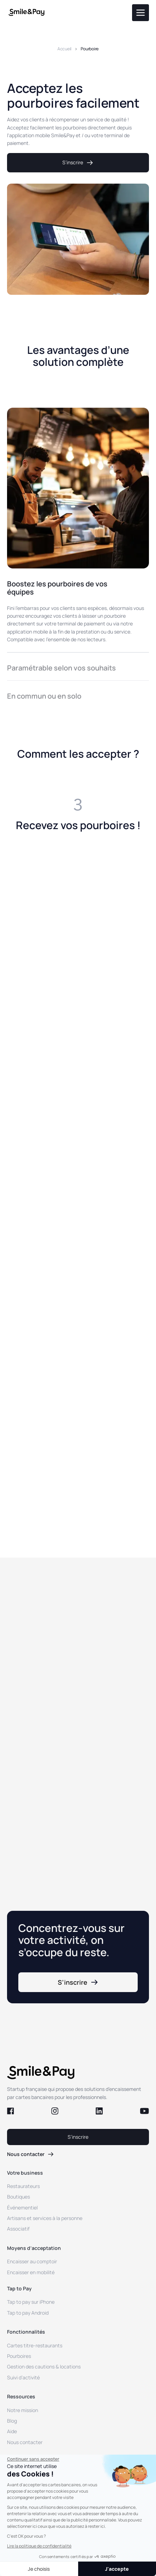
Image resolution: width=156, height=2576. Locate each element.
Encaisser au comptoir (32, 2261)
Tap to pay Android (28, 2312)
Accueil (64, 49)
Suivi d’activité (23, 2377)
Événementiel (22, 2207)
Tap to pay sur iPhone (31, 2301)
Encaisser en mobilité (31, 2272)
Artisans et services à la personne (44, 2218)
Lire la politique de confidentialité (39, 2546)
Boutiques (18, 2196)
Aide (12, 2431)
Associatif (18, 2228)
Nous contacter (25, 2442)
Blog (12, 2420)
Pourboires (19, 2356)
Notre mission (22, 2410)
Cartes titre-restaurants (34, 2345)
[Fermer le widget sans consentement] (33, 2459)
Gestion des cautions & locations (44, 2366)
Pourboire (90, 49)
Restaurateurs (23, 2186)
